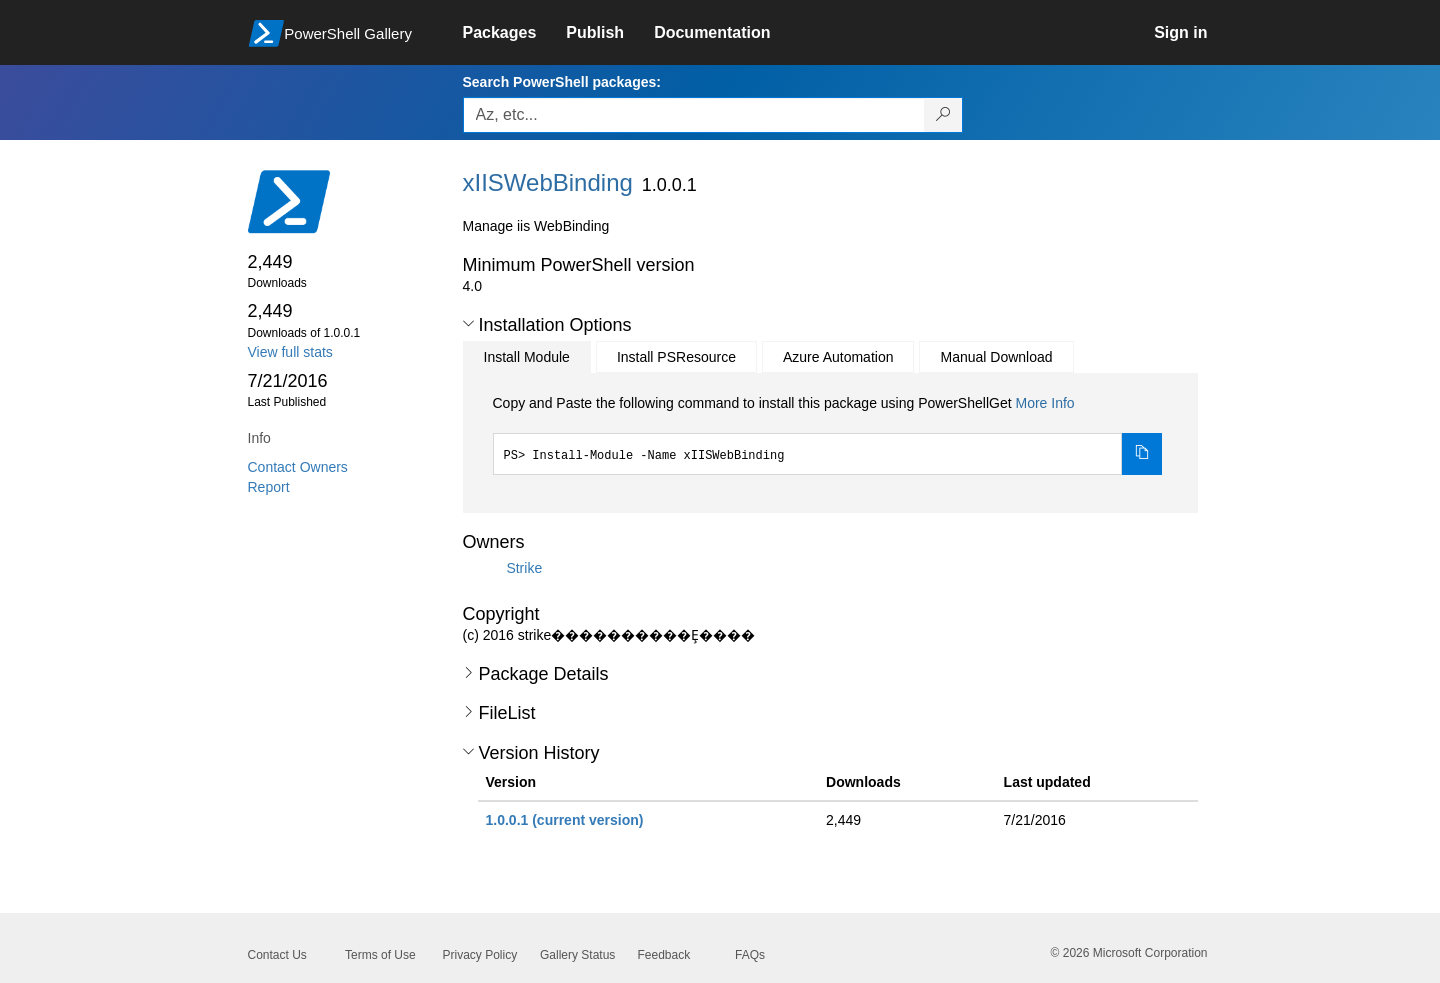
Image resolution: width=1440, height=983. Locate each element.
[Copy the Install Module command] (1142, 454)
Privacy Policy (480, 955)
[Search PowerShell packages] (943, 115)
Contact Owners (298, 467)
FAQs (750, 955)
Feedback (664, 955)
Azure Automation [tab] (838, 357)
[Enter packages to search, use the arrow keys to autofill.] (694, 115)
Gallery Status (577, 955)
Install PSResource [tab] (676, 357)
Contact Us (277, 955)
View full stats (290, 352)
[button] (468, 324)
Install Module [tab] (527, 357)
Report (269, 487)
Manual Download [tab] (996, 357)
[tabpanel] (828, 434)
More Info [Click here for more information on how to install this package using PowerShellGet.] (1044, 403)
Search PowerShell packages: (562, 82)
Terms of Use (380, 955)
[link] (515, 33)
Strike (524, 567)
